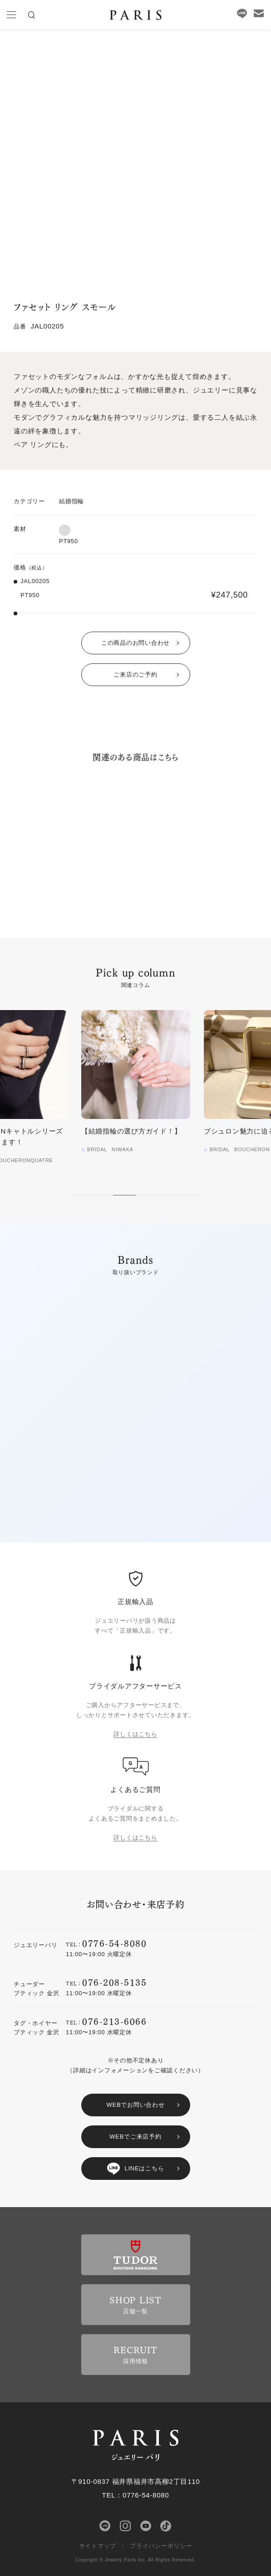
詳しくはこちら (135, 1734)
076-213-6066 (114, 2021)
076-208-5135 (114, 1982)
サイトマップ (98, 2545)
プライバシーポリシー (161, 2545)
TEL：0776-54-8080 (135, 2495)
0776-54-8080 (114, 1943)
